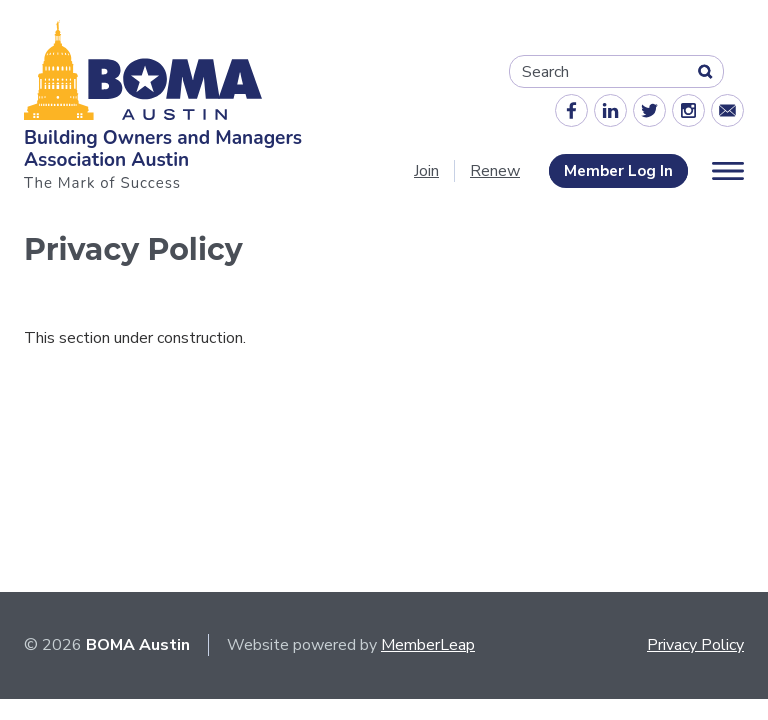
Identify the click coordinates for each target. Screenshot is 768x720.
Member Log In (618, 171)
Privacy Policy (695, 645)
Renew (495, 171)
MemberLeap (428, 645)
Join (426, 171)
